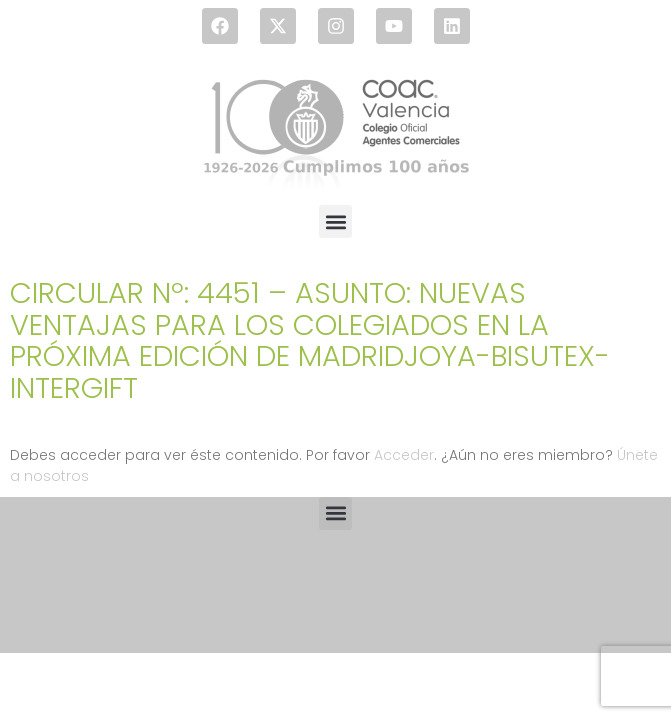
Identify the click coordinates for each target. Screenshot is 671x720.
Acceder (404, 455)
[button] (335, 221)
